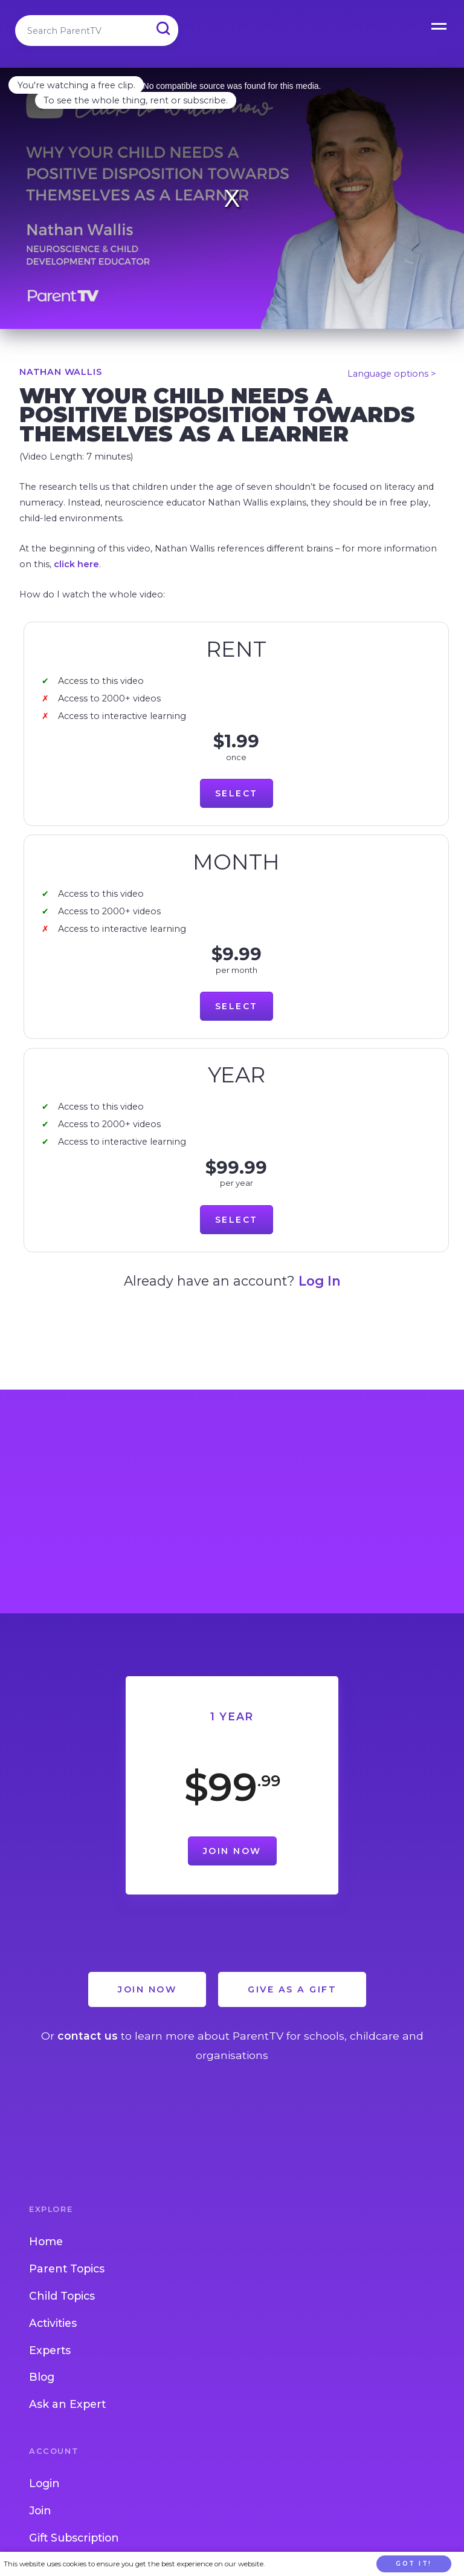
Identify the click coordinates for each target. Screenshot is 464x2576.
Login (44, 2483)
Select (236, 793)
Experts (50, 2350)
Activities (53, 2323)
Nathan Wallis (60, 372)
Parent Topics (67, 2268)
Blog (41, 2376)
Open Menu (440, 24)
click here (76, 564)
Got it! (414, 2564)
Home (46, 2241)
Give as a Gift (292, 1989)
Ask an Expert (67, 2404)
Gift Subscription (74, 2537)
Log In (319, 1281)
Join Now (232, 1851)
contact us (87, 2035)
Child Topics (62, 2295)
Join (40, 2510)
